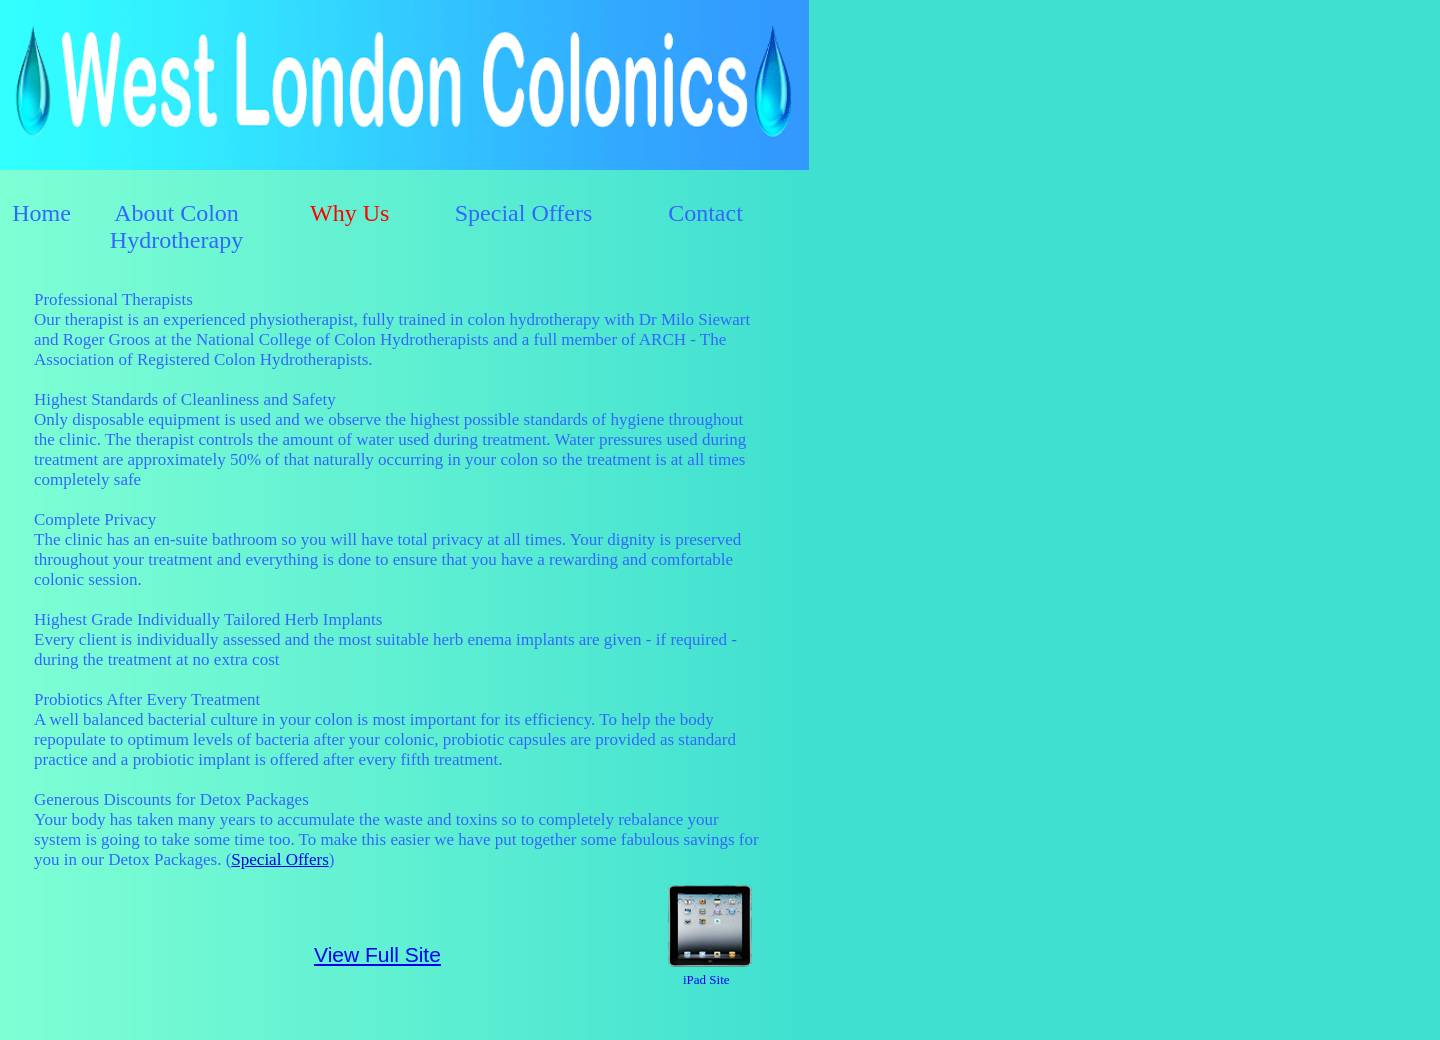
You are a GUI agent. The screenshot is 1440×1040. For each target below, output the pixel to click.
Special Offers (279, 859)
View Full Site (377, 954)
